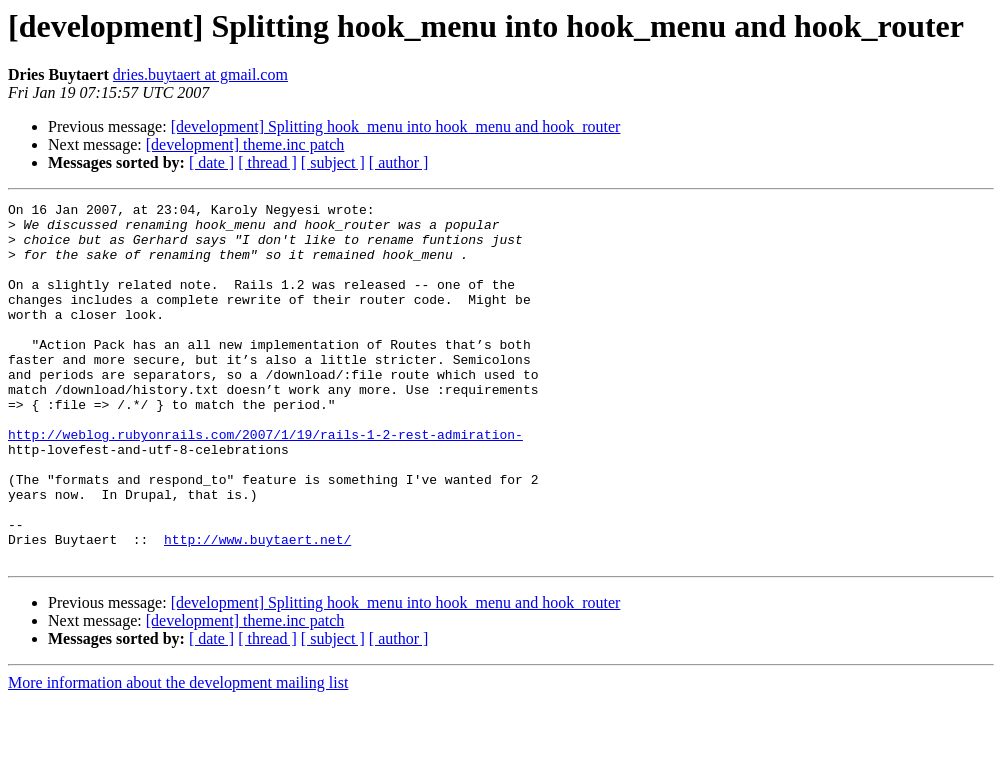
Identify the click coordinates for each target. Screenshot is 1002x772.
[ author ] (399, 162)
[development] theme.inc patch (245, 144)
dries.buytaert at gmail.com (200, 74)
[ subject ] (333, 162)
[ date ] (211, 162)
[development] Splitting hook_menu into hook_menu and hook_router (396, 126)
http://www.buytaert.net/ (257, 608)
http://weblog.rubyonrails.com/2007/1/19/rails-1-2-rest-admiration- (265, 482)
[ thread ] (267, 162)
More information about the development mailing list (178, 754)
